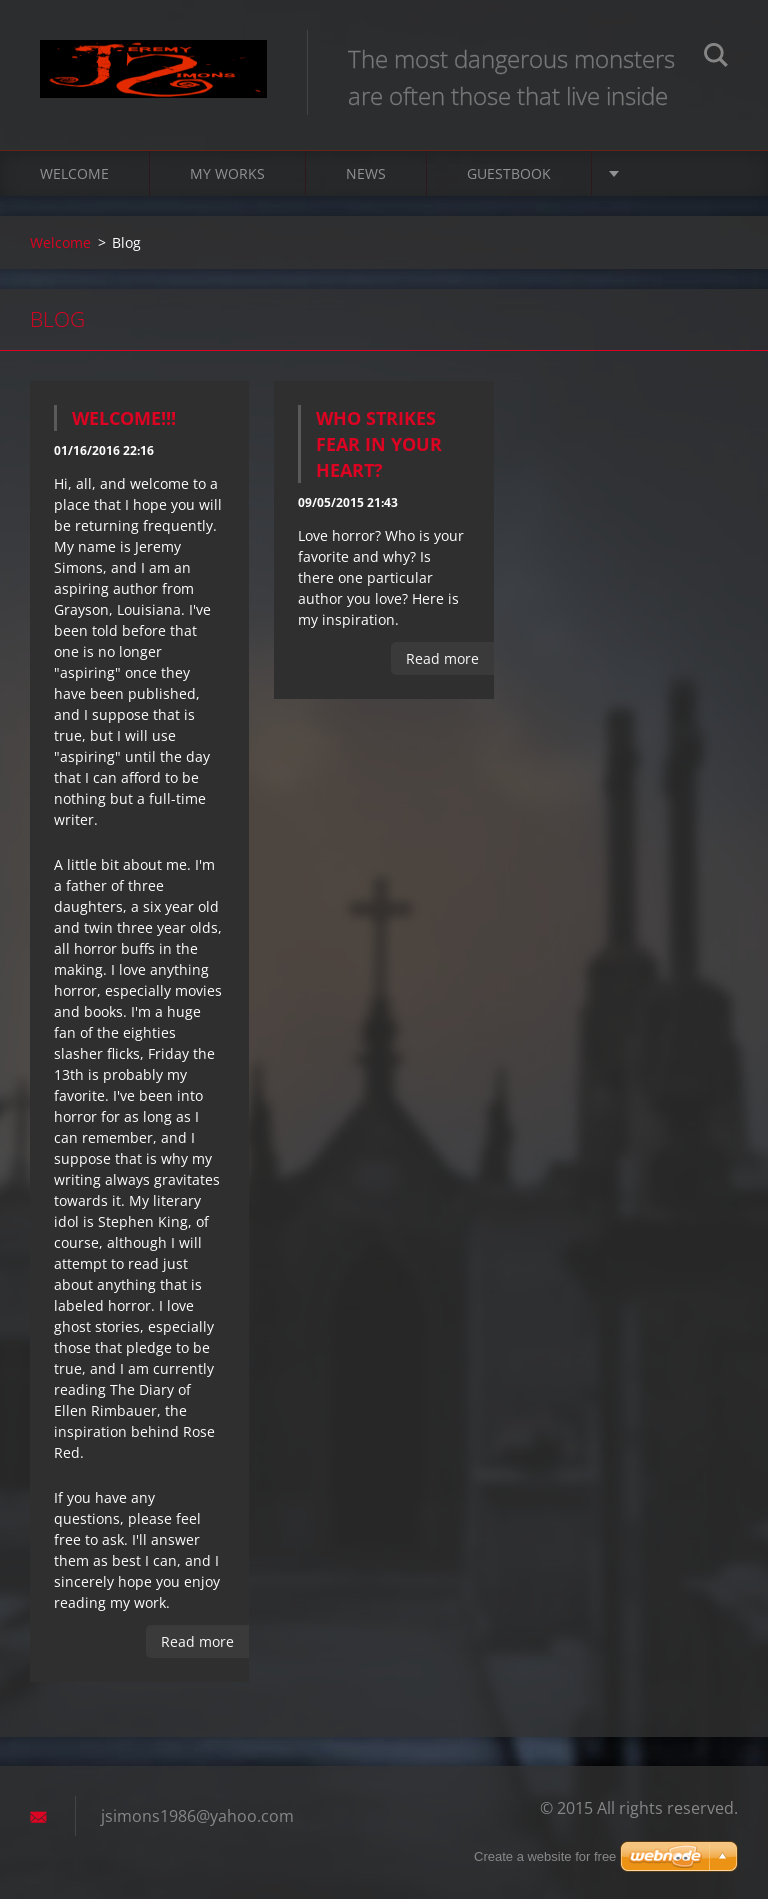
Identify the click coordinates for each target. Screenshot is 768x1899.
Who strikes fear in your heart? (379, 444)
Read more (197, 1641)
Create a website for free (545, 1856)
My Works (227, 173)
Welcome (74, 173)
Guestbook (509, 173)
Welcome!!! (124, 418)
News (366, 173)
